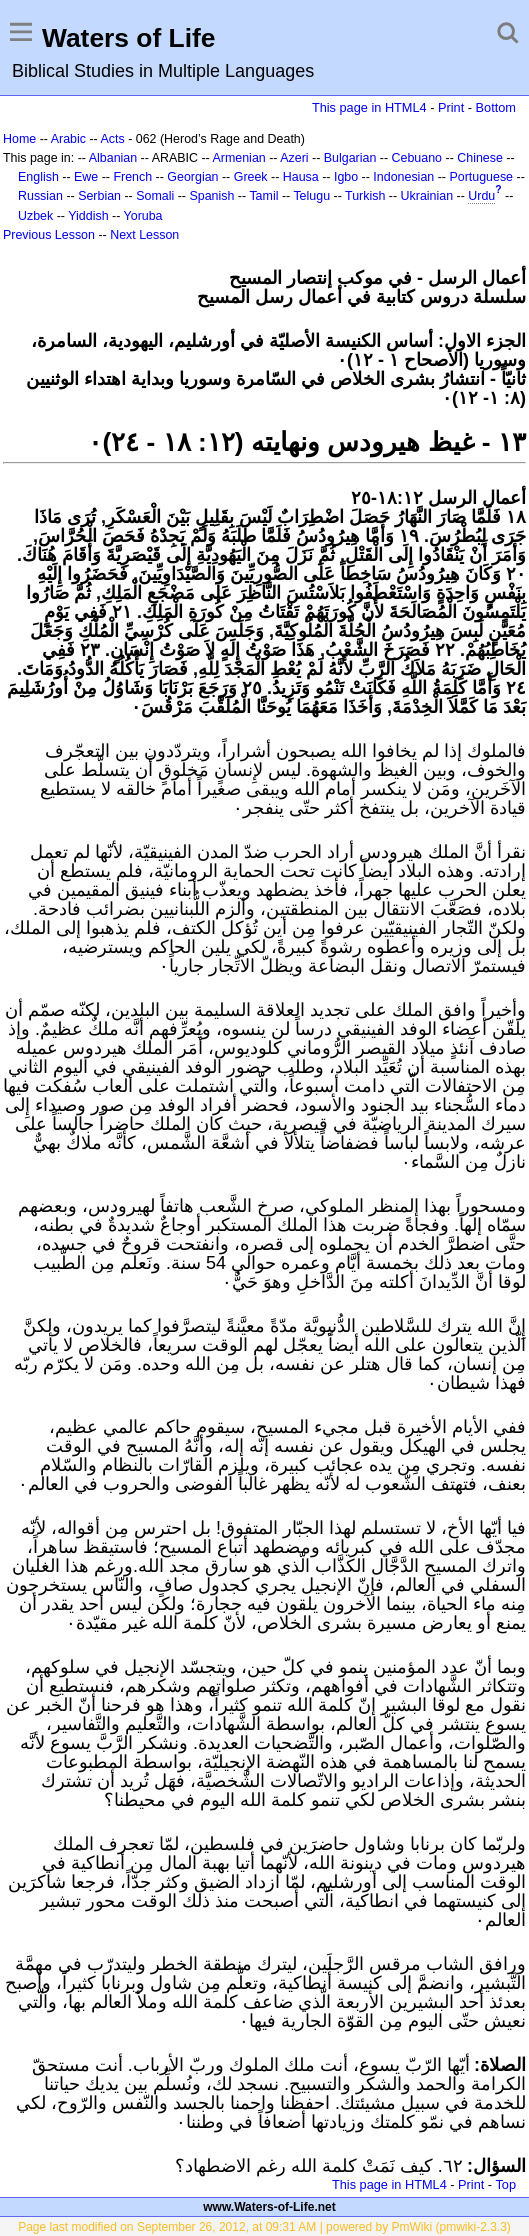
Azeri (294, 158)
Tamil (263, 196)
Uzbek (35, 216)
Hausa (301, 177)
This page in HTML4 (369, 107)
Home (19, 139)
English (38, 177)
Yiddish (88, 216)
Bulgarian (350, 158)
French (132, 177)
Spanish (211, 196)
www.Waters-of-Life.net (269, 2207)
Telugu (311, 196)
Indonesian (403, 177)
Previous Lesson (49, 235)
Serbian (99, 196)
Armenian (238, 158)
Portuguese (481, 177)
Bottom (496, 107)
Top (505, 2184)
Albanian (113, 158)
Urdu (481, 196)
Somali (155, 196)
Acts (112, 139)
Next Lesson (144, 235)
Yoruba (143, 216)
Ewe (86, 177)
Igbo (346, 177)
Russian (40, 196)
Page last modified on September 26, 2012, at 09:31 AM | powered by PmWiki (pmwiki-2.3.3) (264, 2227)
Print (451, 107)
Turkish (365, 196)
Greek (251, 177)
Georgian (192, 177)
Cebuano (417, 158)
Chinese (480, 158)
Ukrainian (427, 196)
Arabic (68, 139)
